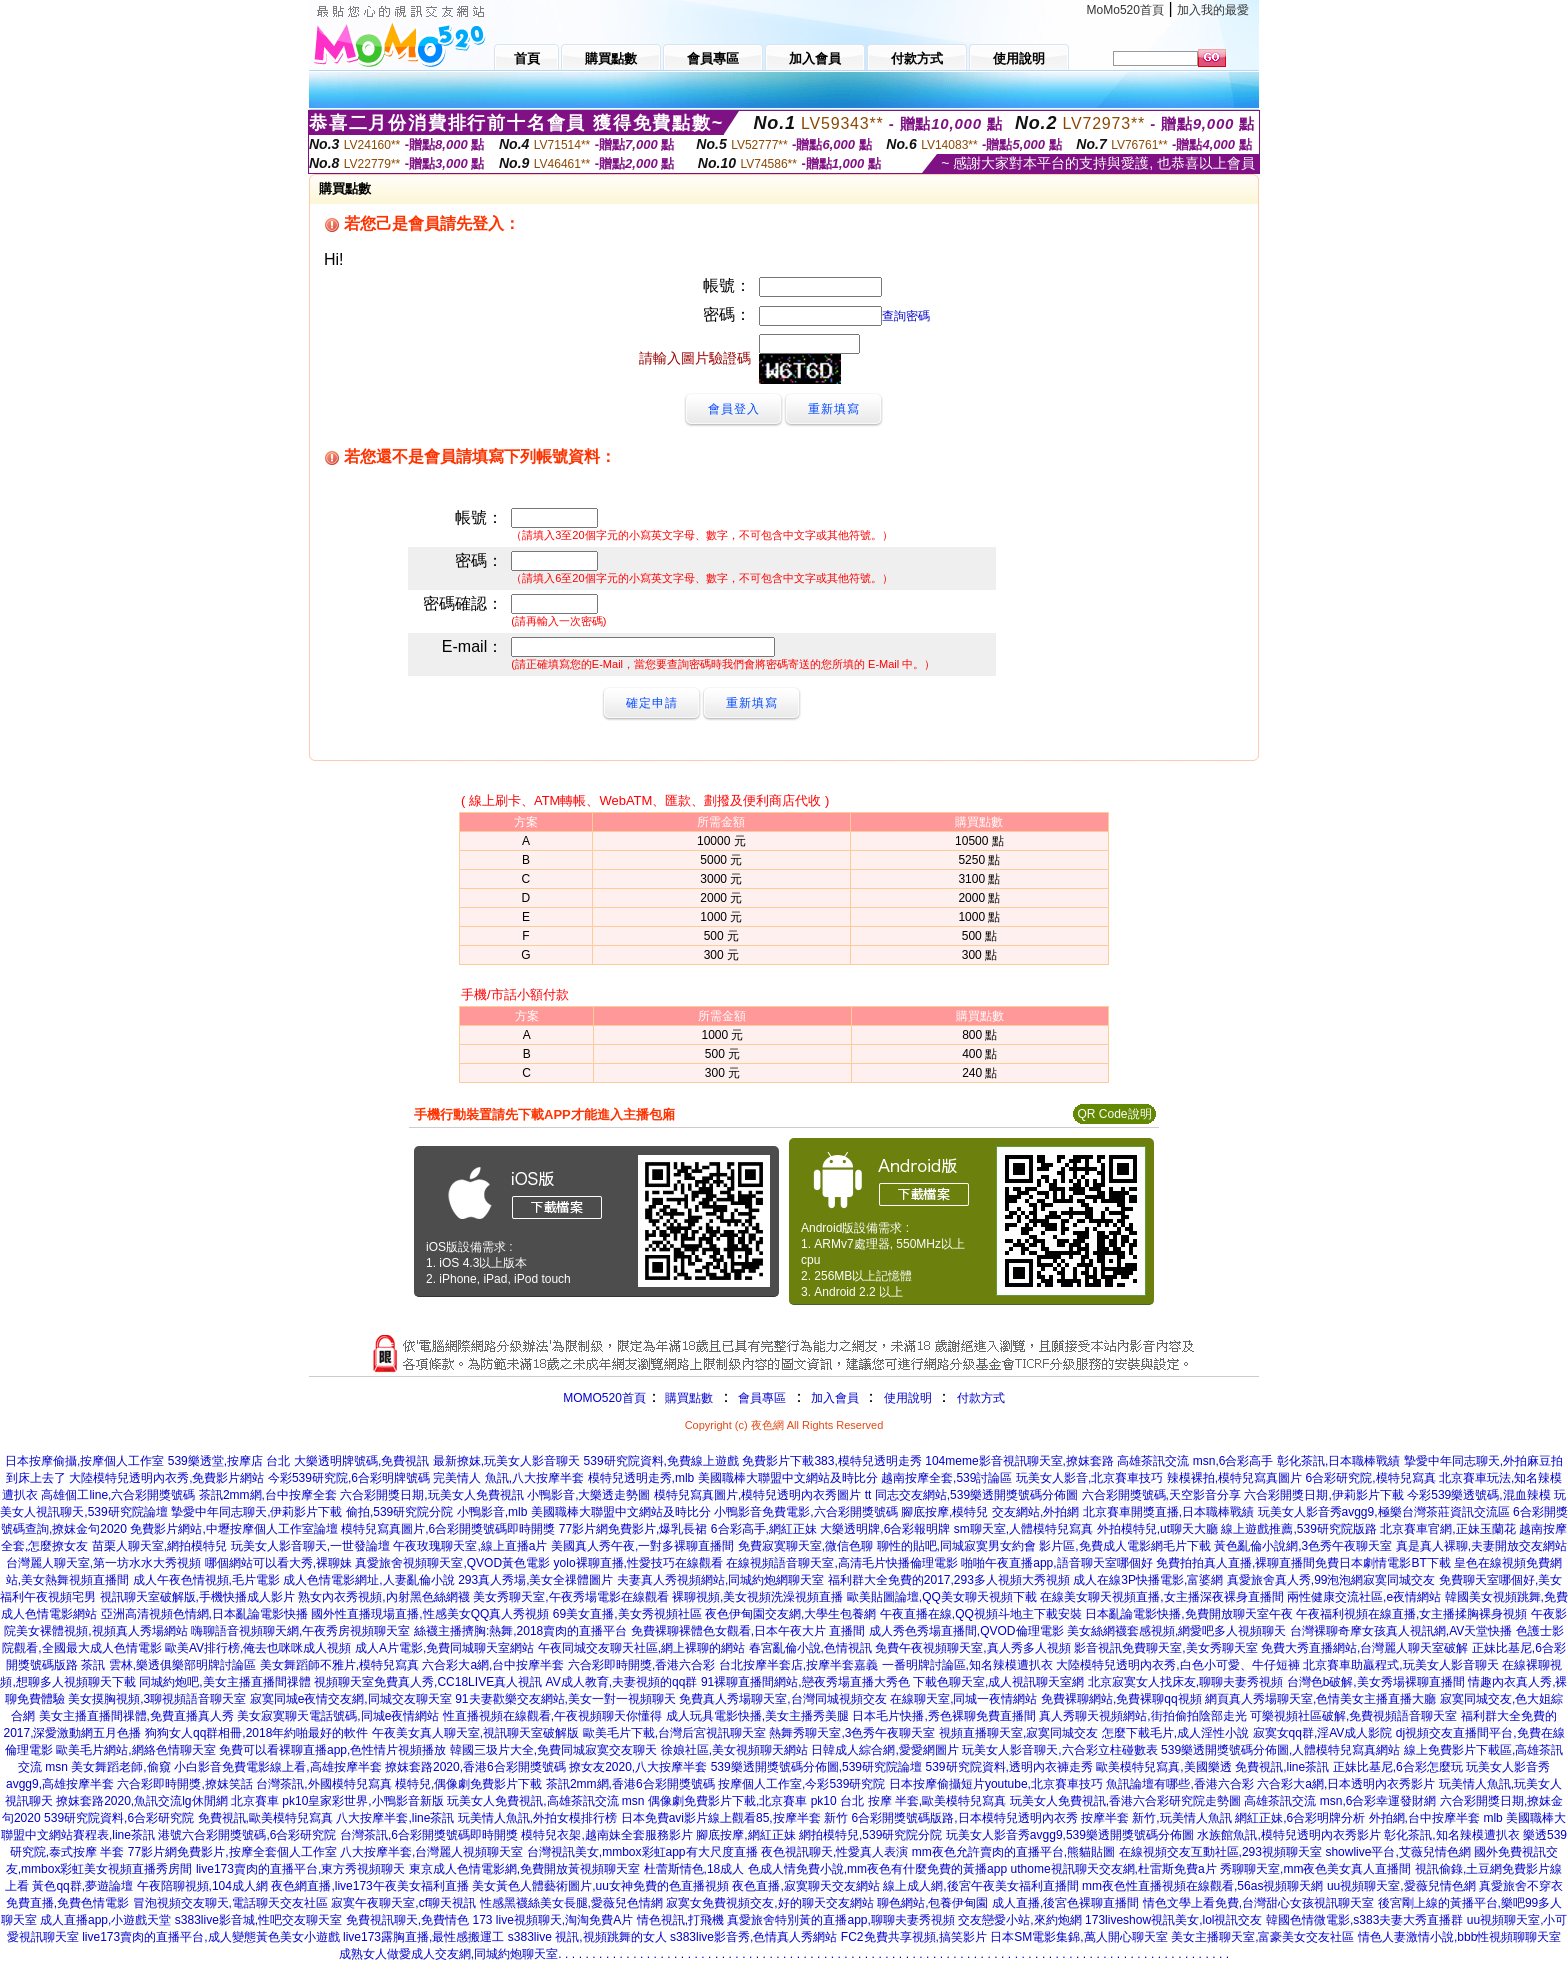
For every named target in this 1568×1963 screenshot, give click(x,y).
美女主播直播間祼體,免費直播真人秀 (136, 1716)
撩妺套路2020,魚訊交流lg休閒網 (141, 1801)
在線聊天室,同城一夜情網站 (963, 1699)
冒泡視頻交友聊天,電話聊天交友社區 (230, 1903)
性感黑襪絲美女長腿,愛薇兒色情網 (571, 1903)
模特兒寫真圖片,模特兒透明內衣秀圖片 (757, 1495)
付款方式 (981, 1398)
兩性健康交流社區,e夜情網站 (1364, 1597)
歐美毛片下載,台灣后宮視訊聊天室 (674, 1733)
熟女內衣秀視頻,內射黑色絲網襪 (383, 1597)
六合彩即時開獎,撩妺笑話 (184, 1784)
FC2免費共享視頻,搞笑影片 (914, 1937)
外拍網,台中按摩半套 (1424, 1818)
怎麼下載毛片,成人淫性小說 (1175, 1733)
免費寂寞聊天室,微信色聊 (805, 1546)
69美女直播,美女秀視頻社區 (627, 1614)
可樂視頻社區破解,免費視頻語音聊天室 (1353, 1716)
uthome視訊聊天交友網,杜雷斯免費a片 (1114, 1869)
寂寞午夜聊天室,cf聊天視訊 (403, 1903)
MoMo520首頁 (1125, 10)
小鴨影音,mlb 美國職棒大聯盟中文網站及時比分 (584, 1512)
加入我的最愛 (1213, 10)
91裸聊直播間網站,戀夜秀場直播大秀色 (805, 1682)
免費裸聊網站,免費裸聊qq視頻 (1121, 1699)
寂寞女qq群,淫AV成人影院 (1323, 1733)
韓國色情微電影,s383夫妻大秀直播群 (1364, 1920)
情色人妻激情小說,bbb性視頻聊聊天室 (1459, 1937)
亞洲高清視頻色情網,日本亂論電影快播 (204, 1614)
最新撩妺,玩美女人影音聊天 (506, 1461)
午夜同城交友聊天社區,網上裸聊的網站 (641, 1648)
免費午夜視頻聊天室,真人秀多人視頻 (972, 1648)
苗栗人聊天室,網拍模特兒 (159, 1546)
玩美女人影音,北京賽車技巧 (1089, 1478)
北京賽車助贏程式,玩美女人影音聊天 (1400, 1665)
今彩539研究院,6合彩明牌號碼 (349, 1478)
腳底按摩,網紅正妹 (745, 1835)
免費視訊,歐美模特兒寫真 (265, 1818)
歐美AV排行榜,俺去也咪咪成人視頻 (258, 1648)
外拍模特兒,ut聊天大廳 (1157, 1529)
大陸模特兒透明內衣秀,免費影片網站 (166, 1478)
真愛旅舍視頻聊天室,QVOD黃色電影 (452, 1563)
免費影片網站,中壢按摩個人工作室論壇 (233, 1529)
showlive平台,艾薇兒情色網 (1397, 1852)
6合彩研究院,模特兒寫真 (1371, 1478)
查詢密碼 (906, 316)
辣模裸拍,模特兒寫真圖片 (1234, 1478)
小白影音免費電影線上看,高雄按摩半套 (277, 1767)
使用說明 (908, 1398)
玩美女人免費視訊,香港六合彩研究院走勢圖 (1125, 1801)
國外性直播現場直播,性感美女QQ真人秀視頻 (430, 1614)
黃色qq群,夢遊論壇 (82, 1886)
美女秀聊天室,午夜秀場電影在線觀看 (570, 1597)
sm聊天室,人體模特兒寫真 (1023, 1529)
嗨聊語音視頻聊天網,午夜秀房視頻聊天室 (300, 1631)
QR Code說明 (1114, 1114)
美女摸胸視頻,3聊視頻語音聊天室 (157, 1699)
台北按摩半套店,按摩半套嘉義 (798, 1665)
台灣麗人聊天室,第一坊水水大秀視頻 (103, 1563)
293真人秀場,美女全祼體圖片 (535, 1580)
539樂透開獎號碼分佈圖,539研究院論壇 (816, 1767)
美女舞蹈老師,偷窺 (120, 1767)
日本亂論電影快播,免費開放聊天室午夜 (1188, 1614)
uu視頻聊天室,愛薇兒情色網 (1401, 1886)
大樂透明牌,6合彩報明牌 (885, 1529)
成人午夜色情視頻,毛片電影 (206, 1580)
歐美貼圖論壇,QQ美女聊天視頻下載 (942, 1597)
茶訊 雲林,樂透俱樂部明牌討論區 (168, 1665)
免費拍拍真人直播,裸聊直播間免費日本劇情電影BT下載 (1303, 1563)
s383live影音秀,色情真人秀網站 (753, 1937)
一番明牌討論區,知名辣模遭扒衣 (967, 1665)
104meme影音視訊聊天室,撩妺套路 (1019, 1461)
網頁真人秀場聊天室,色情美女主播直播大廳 (1320, 1699)
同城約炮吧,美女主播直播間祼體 (224, 1682)
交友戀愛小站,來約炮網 (1019, 1920)
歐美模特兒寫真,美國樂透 (1163, 1767)
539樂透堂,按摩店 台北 (229, 1461)
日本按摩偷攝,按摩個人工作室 (84, 1461)
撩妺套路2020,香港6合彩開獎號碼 (475, 1767)
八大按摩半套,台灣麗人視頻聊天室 (431, 1852)
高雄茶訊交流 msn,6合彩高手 (1195, 1461)
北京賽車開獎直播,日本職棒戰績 (1168, 1512)
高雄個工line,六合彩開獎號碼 (118, 1495)
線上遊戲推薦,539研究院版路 (1298, 1529)
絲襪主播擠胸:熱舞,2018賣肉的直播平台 (520, 1631)
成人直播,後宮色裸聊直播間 (1065, 1903)
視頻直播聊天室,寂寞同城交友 (1018, 1733)
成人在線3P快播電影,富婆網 (1148, 1580)
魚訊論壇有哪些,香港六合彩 (1179, 1784)
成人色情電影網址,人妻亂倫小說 (368, 1580)
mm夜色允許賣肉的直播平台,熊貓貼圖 (1013, 1852)
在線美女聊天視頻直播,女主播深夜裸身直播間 (1161, 1597)
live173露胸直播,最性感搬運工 (423, 1937)
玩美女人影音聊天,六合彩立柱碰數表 (1059, 1750)
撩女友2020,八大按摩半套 (638, 1767)
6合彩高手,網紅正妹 (764, 1529)
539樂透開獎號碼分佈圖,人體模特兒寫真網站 (1280, 1750)
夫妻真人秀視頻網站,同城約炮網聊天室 (720, 1580)
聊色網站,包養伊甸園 (932, 1903)
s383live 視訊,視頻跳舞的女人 (587, 1937)
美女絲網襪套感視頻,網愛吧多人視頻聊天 (1176, 1631)
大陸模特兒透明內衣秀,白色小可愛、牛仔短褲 (1177, 1665)
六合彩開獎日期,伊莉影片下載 (1323, 1495)
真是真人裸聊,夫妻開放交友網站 (1481, 1546)
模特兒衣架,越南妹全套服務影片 (606, 1835)
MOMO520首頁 (604, 1398)
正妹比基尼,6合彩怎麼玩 (1398, 1767)
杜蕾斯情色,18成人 (694, 1869)
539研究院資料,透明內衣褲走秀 (1009, 1767)
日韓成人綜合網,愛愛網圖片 (884, 1750)
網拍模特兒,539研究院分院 (870, 1835)
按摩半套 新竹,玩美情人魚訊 (1156, 1818)
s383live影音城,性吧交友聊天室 (258, 1920)
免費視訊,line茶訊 (1282, 1767)
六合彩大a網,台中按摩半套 (493, 1665)
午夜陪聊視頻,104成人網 (202, 1886)
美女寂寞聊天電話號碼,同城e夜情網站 (338, 1716)
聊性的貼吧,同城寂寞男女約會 (956, 1546)
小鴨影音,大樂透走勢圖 (588, 1495)
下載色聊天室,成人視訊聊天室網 (998, 1682)
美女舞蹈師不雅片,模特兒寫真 (339, 1665)
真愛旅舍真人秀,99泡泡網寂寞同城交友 (1331, 1580)
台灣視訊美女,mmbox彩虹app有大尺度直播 (642, 1852)
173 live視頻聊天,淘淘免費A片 (552, 1920)
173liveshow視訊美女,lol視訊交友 (1173, 1920)
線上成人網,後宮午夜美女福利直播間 (980, 1886)
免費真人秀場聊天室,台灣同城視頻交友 (782, 1699)
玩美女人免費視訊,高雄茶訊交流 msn (545, 1801)
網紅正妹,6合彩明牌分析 (1300, 1818)
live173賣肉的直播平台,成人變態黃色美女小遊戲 (210, 1937)
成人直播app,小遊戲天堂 (105, 1920)
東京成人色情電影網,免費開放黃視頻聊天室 (524, 1869)
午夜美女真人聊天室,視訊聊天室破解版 (475, 1733)
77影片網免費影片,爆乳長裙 (633, 1529)
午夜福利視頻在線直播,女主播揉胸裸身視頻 (1411, 1614)
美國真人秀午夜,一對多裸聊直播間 (642, 1546)
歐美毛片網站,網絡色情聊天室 (135, 1750)
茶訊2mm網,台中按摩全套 (268, 1495)
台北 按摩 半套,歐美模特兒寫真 (923, 1801)
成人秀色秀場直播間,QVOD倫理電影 (966, 1631)
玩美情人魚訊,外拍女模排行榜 (537, 1818)
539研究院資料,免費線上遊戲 (661, 1461)
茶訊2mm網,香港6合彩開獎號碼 (630, 1784)
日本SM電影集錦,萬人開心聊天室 (1078, 1937)
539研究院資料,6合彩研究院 (119, 1818)
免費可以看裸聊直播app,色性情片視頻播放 (332, 1750)
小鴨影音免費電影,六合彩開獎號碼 (805, 1512)
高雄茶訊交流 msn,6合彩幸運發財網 (1340, 1801)
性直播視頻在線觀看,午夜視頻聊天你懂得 (552, 1716)
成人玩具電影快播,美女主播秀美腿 (757, 1716)
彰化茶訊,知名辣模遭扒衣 (1451, 1835)
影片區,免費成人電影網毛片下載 (1124, 1546)
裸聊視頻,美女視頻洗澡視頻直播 (757, 1597)
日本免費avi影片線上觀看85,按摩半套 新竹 (734, 1818)
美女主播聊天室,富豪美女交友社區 (1262, 1937)
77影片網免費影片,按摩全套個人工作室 (232, 1852)
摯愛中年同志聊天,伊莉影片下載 (256, 1512)
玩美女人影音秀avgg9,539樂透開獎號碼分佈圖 (1070, 1835)
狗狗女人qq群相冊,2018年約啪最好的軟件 (256, 1733)
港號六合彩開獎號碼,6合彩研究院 (247, 1835)
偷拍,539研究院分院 (399, 1512)
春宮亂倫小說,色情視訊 (810, 1648)
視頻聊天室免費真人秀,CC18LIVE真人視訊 (428, 1682)
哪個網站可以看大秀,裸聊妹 (278, 1563)
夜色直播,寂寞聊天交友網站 (805, 1886)
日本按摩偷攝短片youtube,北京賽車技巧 (996, 1784)
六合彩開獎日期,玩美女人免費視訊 (431, 1495)
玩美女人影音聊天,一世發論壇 (310, 1546)
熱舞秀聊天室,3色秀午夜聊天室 (852, 1733)
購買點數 (687, 1398)
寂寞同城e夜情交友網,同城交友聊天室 (351, 1699)
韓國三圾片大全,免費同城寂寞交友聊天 (553, 1750)
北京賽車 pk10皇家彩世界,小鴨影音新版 (337, 1801)
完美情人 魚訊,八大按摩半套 (508, 1478)
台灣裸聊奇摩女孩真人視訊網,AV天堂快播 (1401, 1631)
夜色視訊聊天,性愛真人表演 (834, 1852)
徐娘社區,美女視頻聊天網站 (734, 1750)
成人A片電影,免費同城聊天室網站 (444, 1648)
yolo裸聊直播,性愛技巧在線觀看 (638, 1563)
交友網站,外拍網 (1035, 1512)
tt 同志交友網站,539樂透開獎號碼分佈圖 (971, 1495)
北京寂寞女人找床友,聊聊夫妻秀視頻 (1185, 1682)
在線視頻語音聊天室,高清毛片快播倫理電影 (841, 1563)
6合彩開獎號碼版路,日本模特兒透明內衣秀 (965, 1818)
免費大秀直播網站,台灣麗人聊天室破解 (1364, 1648)
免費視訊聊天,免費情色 (407, 1920)
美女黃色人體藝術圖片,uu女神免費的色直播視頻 (600, 1886)
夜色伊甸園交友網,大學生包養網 (790, 1614)
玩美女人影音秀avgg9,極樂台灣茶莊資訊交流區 (1384, 1512)
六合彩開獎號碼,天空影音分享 (1161, 1495)
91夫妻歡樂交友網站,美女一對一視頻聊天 (565, 1699)
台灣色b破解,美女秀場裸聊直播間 (1376, 1682)
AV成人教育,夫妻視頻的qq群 (622, 1682)
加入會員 (835, 1398)
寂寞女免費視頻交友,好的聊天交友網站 (769, 1903)
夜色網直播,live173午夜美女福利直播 (369, 1886)
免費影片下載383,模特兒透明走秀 (831, 1461)
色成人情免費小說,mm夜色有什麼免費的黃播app (877, 1869)
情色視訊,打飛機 (680, 1920)
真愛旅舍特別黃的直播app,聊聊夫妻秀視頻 (840, 1920)
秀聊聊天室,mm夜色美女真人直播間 (1315, 1869)
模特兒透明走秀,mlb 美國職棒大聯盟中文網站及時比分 (733, 1478)
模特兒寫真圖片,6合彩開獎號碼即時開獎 (448, 1529)
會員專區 (762, 1398)
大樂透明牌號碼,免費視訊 (361, 1461)
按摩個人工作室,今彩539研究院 (801, 1784)
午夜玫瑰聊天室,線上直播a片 (470, 1546)
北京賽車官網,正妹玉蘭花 (1447, 1529)
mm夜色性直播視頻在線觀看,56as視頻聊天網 (1202, 1886)
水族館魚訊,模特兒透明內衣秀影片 (1288, 1835)
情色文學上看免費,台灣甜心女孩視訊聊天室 (1258, 1903)
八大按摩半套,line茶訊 (395, 1818)
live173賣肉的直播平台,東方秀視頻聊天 (300, 1869)
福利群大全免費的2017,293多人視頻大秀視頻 (949, 1580)
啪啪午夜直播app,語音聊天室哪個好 (1056, 1563)
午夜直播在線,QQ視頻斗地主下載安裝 (981, 1614)
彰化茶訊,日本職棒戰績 (1338, 1461)
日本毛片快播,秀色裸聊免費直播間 (943, 1716)
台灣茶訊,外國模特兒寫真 (323, 1784)
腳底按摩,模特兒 (944, 1512)
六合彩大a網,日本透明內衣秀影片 (1346, 1784)
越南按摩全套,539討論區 (946, 1478)
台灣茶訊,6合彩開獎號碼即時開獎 (429, 1835)
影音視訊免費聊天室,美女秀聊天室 (1165, 1648)
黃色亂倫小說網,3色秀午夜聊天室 (1303, 1546)
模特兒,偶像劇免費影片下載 (468, 1784)
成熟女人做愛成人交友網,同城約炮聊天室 (448, 1954)
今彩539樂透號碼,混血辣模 (1478, 1495)
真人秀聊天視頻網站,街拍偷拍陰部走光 (1142, 1716)
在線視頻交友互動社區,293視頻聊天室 (1220, 1852)
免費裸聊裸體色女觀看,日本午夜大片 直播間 (748, 1631)
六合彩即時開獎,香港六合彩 (641, 1665)
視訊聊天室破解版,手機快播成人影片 (197, 1597)
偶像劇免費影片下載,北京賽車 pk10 (742, 1801)
